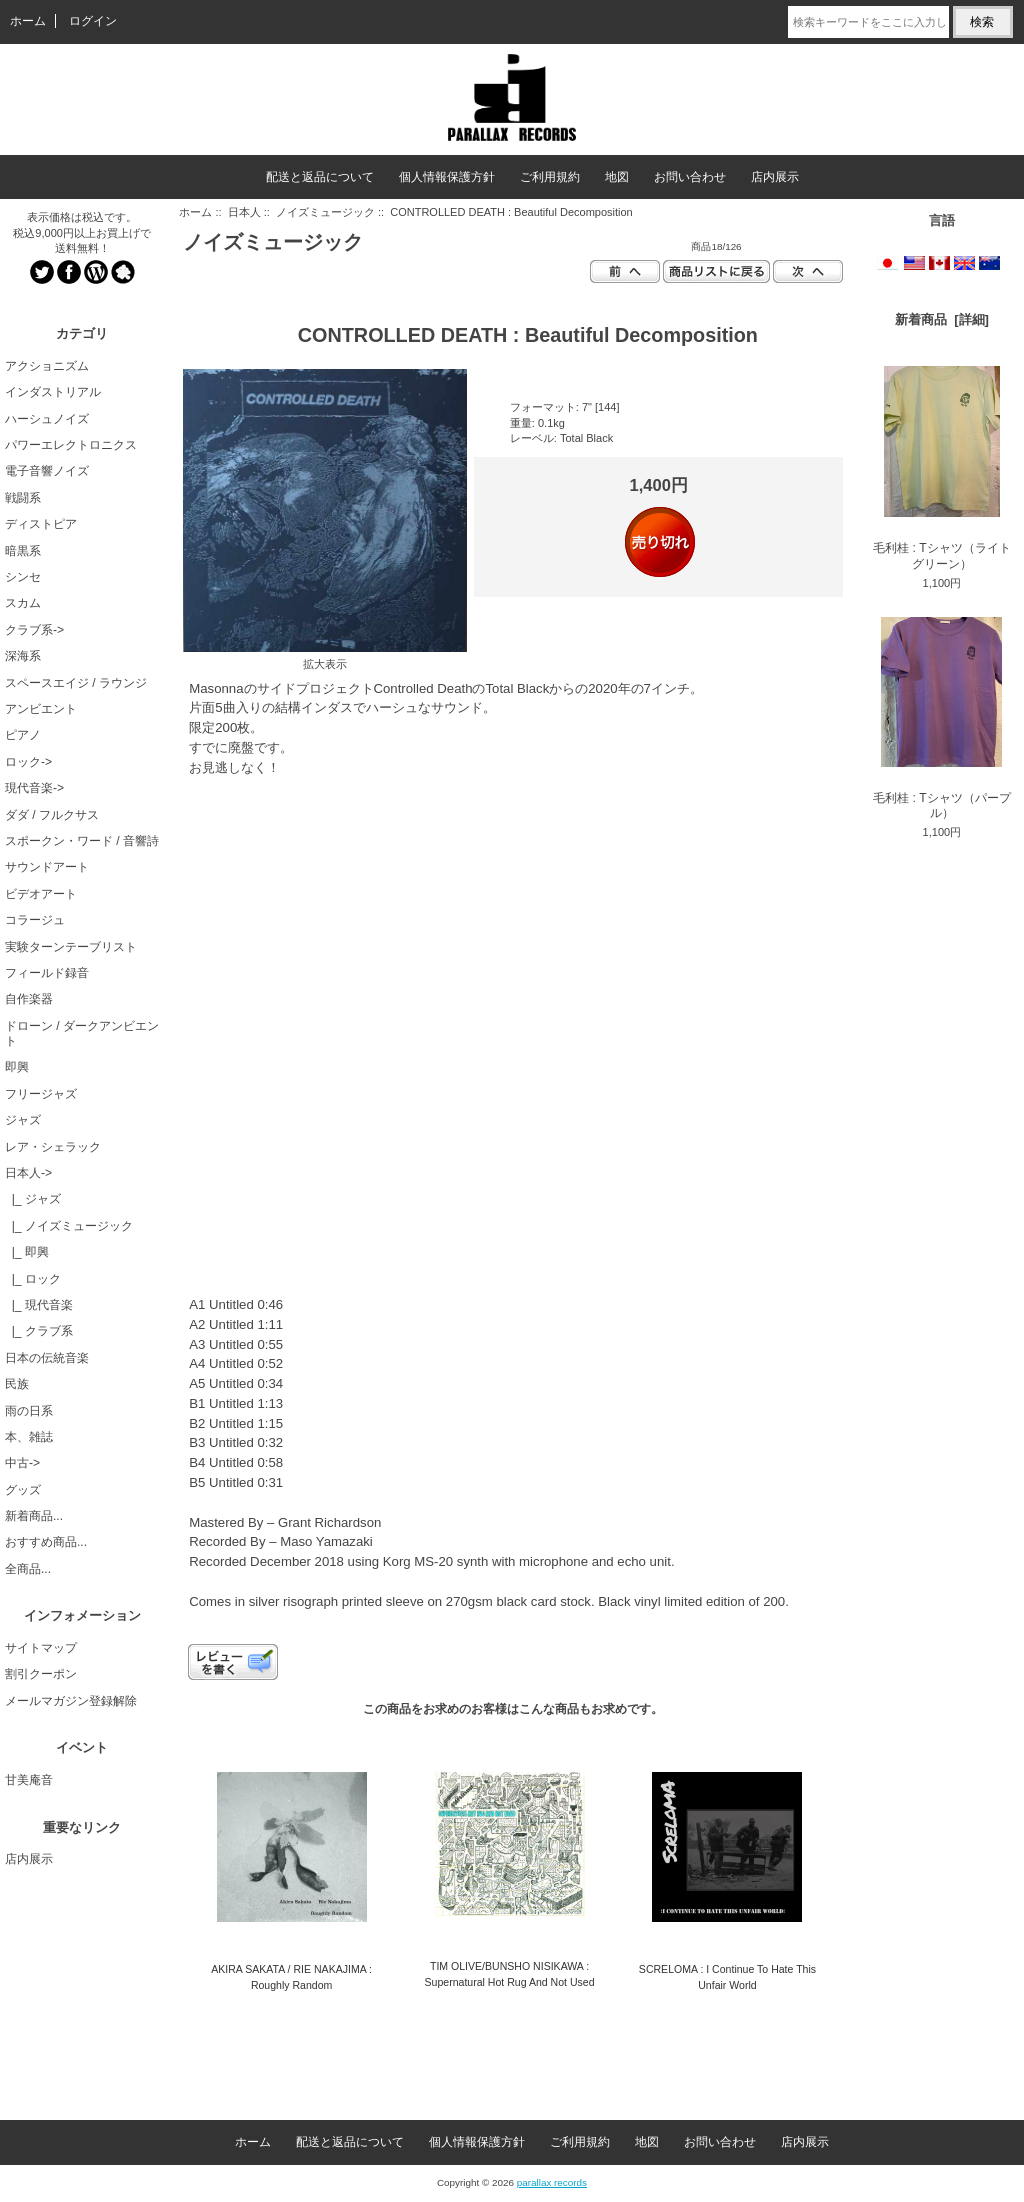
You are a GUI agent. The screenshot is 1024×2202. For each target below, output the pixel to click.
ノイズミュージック (325, 212)
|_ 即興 (27, 1252)
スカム (23, 603)
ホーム (28, 21)
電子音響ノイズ (47, 471)
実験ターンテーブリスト (71, 947)
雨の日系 (29, 1411)
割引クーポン (41, 1674)
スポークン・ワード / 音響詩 (82, 841)
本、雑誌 (29, 1437)
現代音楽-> (34, 788)
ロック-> (28, 762)
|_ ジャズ (33, 1199)
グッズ (23, 1490)
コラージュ (35, 920)
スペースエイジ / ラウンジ (76, 683)
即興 (17, 1067)
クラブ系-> (34, 630)
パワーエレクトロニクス (71, 445)
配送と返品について (320, 177)
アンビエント (41, 709)
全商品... (28, 1569)
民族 (17, 1384)
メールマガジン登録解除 (71, 1701)
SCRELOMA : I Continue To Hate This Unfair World (727, 1976)
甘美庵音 (29, 1780)
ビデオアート (41, 894)
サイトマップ (41, 1648)
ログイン (93, 21)
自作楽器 (29, 999)
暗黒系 (23, 551)
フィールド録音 (47, 973)
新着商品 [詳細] (942, 319)
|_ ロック (33, 1279)
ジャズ (23, 1120)
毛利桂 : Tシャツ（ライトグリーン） (941, 468)
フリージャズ (41, 1094)
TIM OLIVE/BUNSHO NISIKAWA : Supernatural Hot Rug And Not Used (510, 1973)
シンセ (23, 577)
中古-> (22, 1463)
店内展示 (775, 177)
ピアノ (23, 735)
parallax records (552, 2182)
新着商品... (34, 1516)
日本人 (244, 212)
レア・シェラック (53, 1147)
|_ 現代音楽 (39, 1305)
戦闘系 (23, 498)
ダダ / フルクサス (52, 815)
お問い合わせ (690, 177)
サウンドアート (47, 867)
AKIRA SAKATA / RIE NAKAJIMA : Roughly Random (291, 1976)
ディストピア (41, 524)
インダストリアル (53, 392)
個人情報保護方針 (447, 177)
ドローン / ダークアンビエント (82, 1033)
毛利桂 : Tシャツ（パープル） (941, 719)
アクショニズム (47, 366)
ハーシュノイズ (47, 419)
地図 (617, 177)
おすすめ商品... (46, 1542)
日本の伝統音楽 (47, 1358)
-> (28, 1173)
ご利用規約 (550, 177)
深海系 (23, 656)
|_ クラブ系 (39, 1331)
